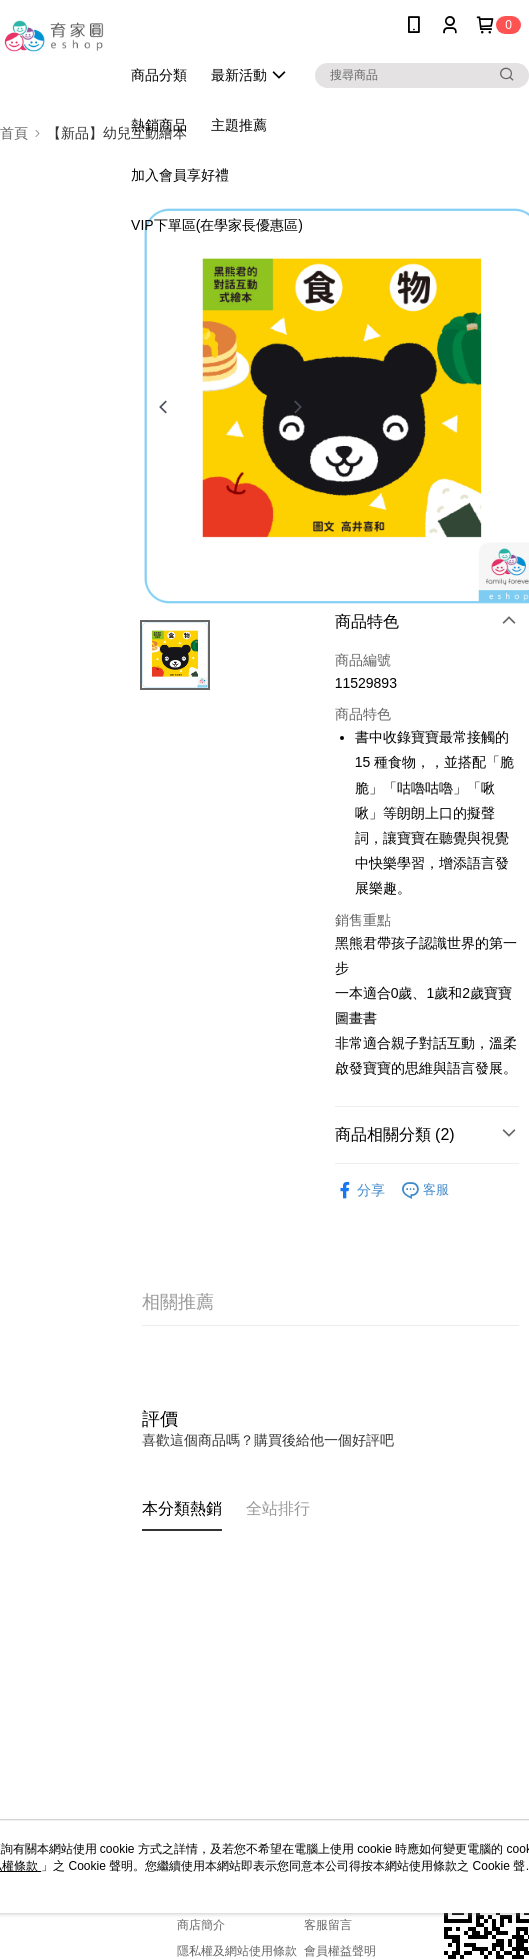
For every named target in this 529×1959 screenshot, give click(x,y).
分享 (360, 1190)
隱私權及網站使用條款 (237, 1951)
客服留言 (328, 1925)
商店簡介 (201, 1925)
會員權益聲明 (340, 1951)
